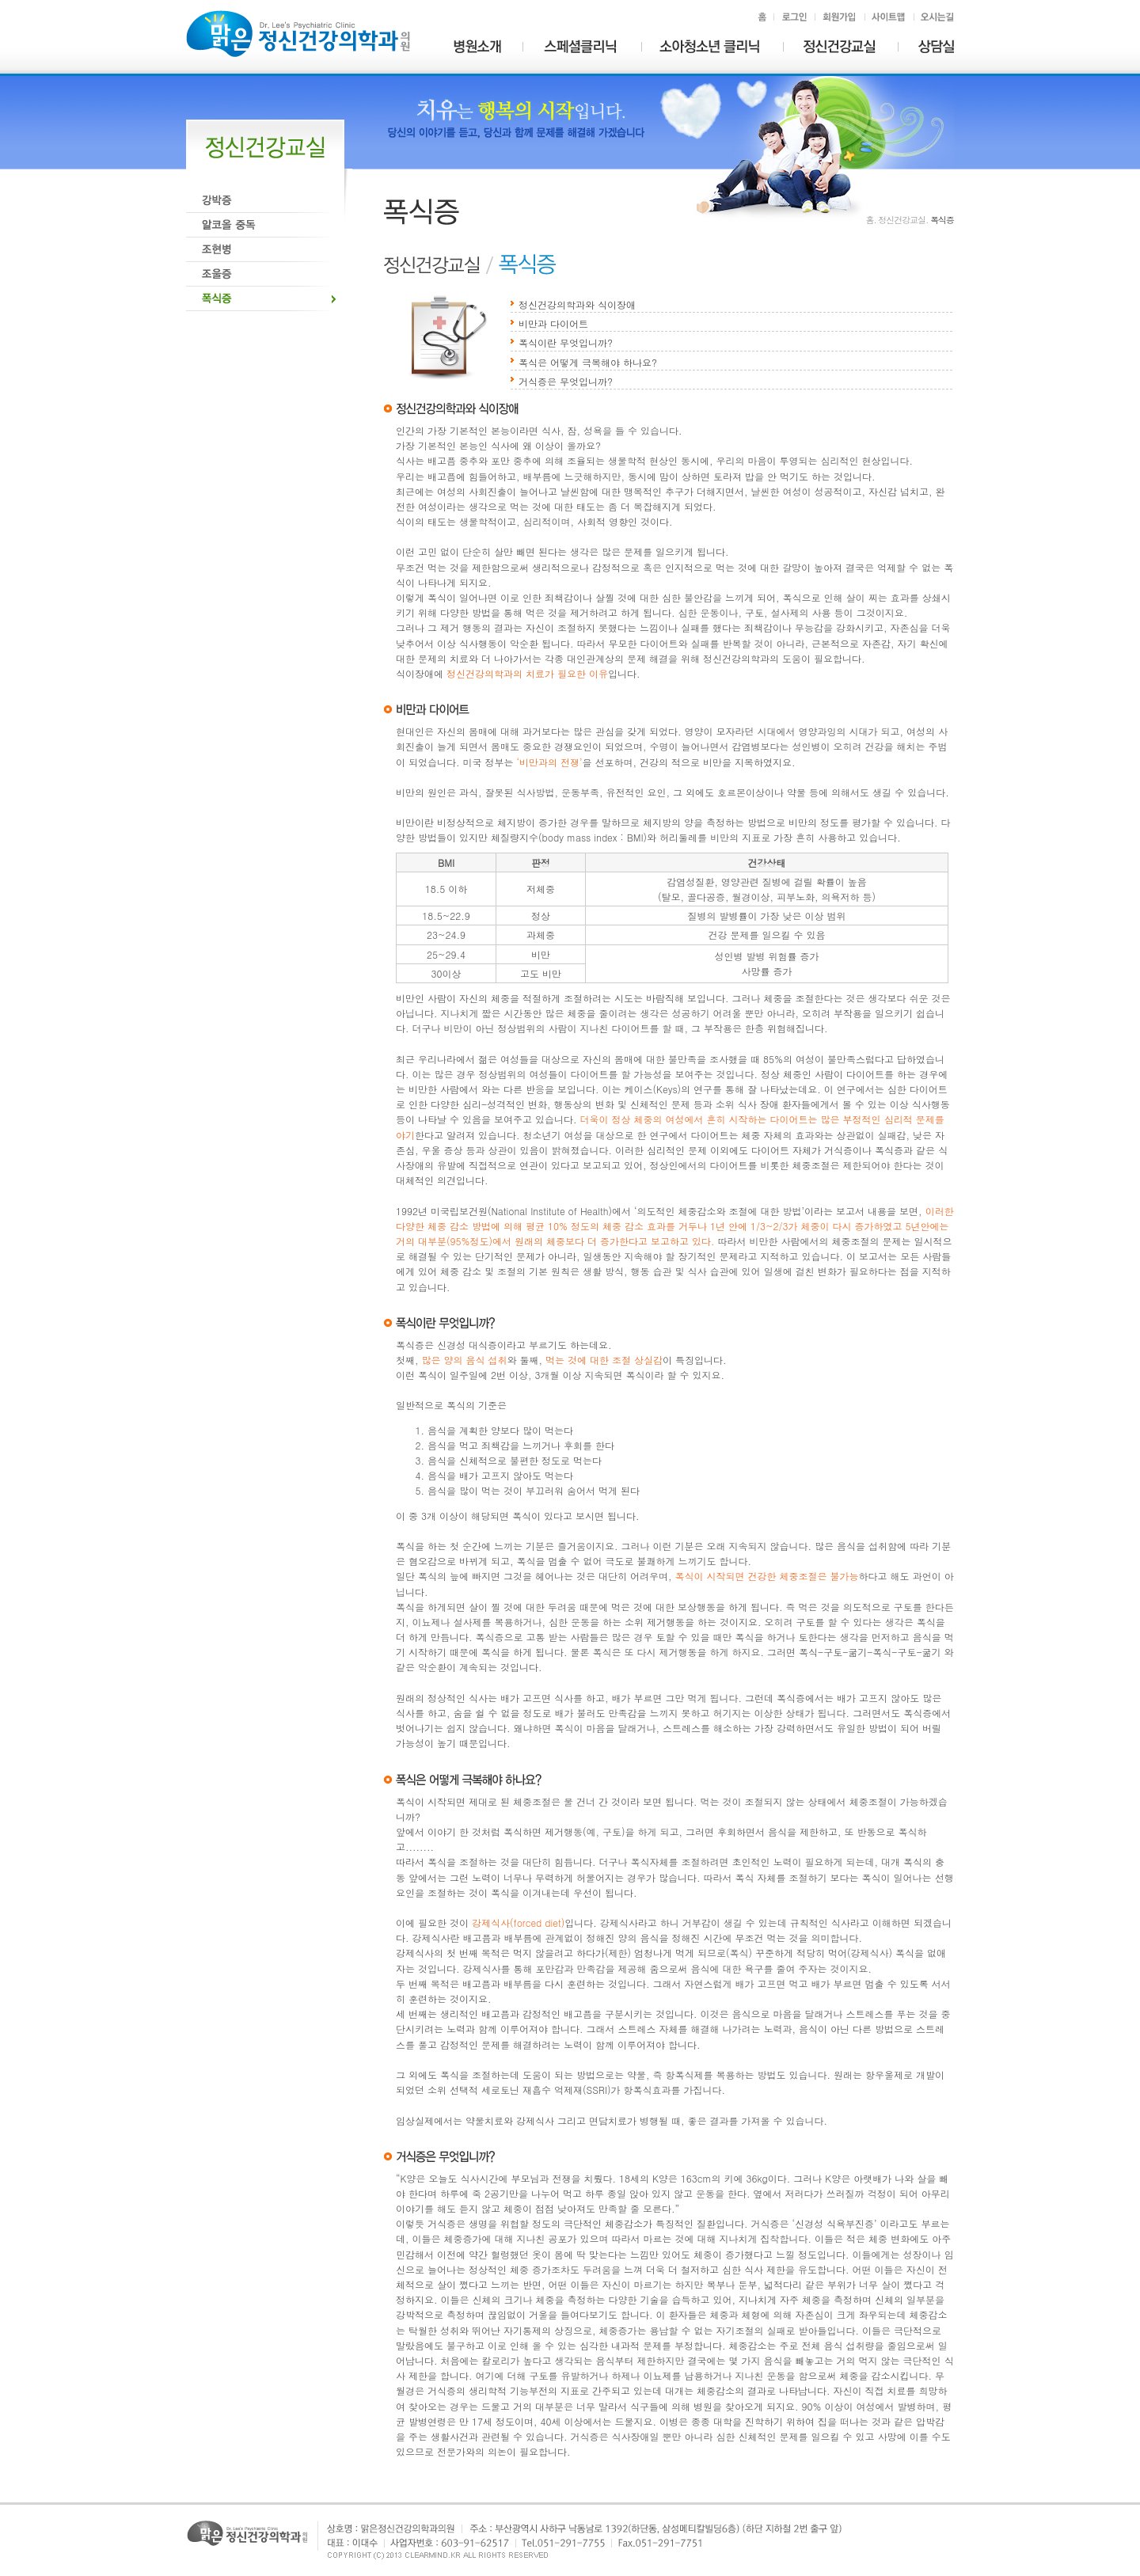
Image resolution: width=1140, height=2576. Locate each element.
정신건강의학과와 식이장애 (577, 304)
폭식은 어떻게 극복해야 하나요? (588, 362)
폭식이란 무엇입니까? (566, 342)
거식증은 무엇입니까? (566, 381)
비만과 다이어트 (553, 323)
